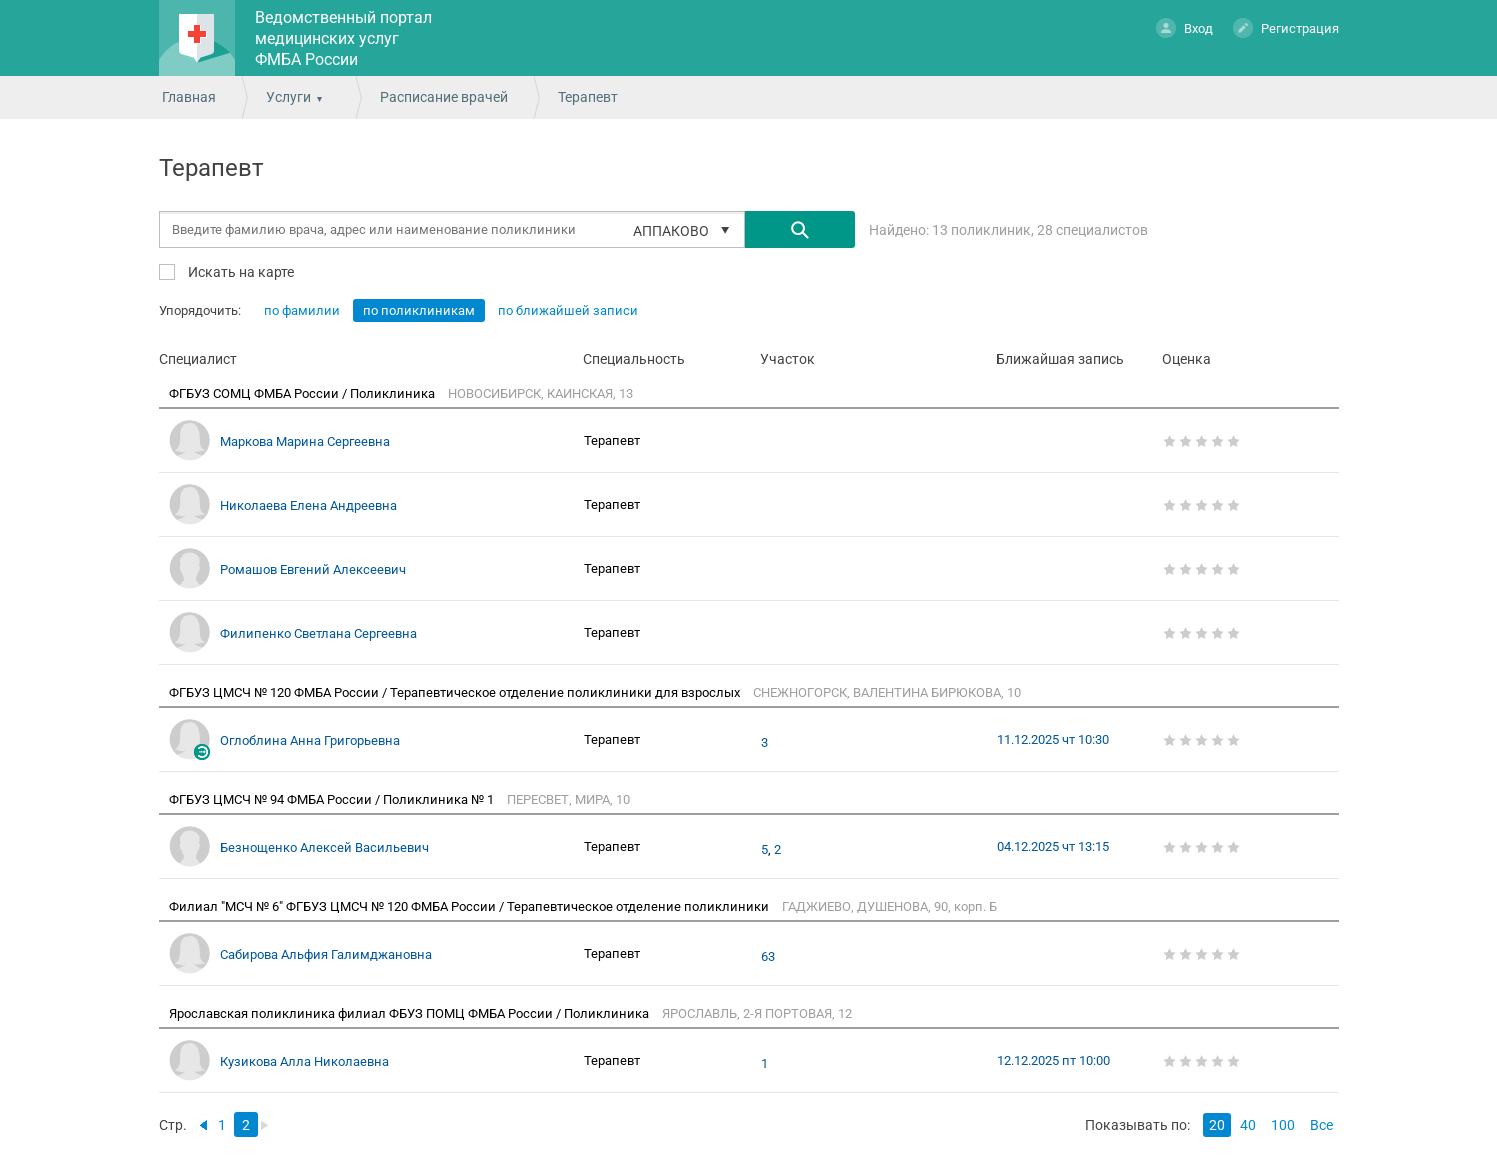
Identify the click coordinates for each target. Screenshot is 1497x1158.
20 (1217, 1125)
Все (1321, 1125)
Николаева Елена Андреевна (308, 505)
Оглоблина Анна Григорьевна (310, 740)
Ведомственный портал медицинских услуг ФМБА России (343, 38)
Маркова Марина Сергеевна (305, 441)
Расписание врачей (444, 97)
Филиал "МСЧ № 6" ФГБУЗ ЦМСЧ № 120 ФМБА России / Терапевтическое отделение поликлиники (470, 906)
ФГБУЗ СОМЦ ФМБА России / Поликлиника (303, 393)
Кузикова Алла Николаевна (304, 1061)
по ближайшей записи (568, 310)
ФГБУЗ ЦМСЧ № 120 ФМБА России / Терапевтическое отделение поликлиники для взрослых (456, 692)
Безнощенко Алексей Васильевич (324, 847)
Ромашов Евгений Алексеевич (313, 569)
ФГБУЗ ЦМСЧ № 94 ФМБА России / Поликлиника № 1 (333, 799)
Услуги (288, 97)
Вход (1184, 27)
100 (1283, 1125)
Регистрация (1286, 27)
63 (768, 957)
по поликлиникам (419, 310)
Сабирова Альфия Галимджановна (326, 954)
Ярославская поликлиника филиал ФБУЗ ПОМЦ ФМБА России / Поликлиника (410, 1013)
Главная (189, 97)
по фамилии (302, 310)
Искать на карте (239, 271)
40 (1248, 1125)
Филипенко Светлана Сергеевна (318, 633)
